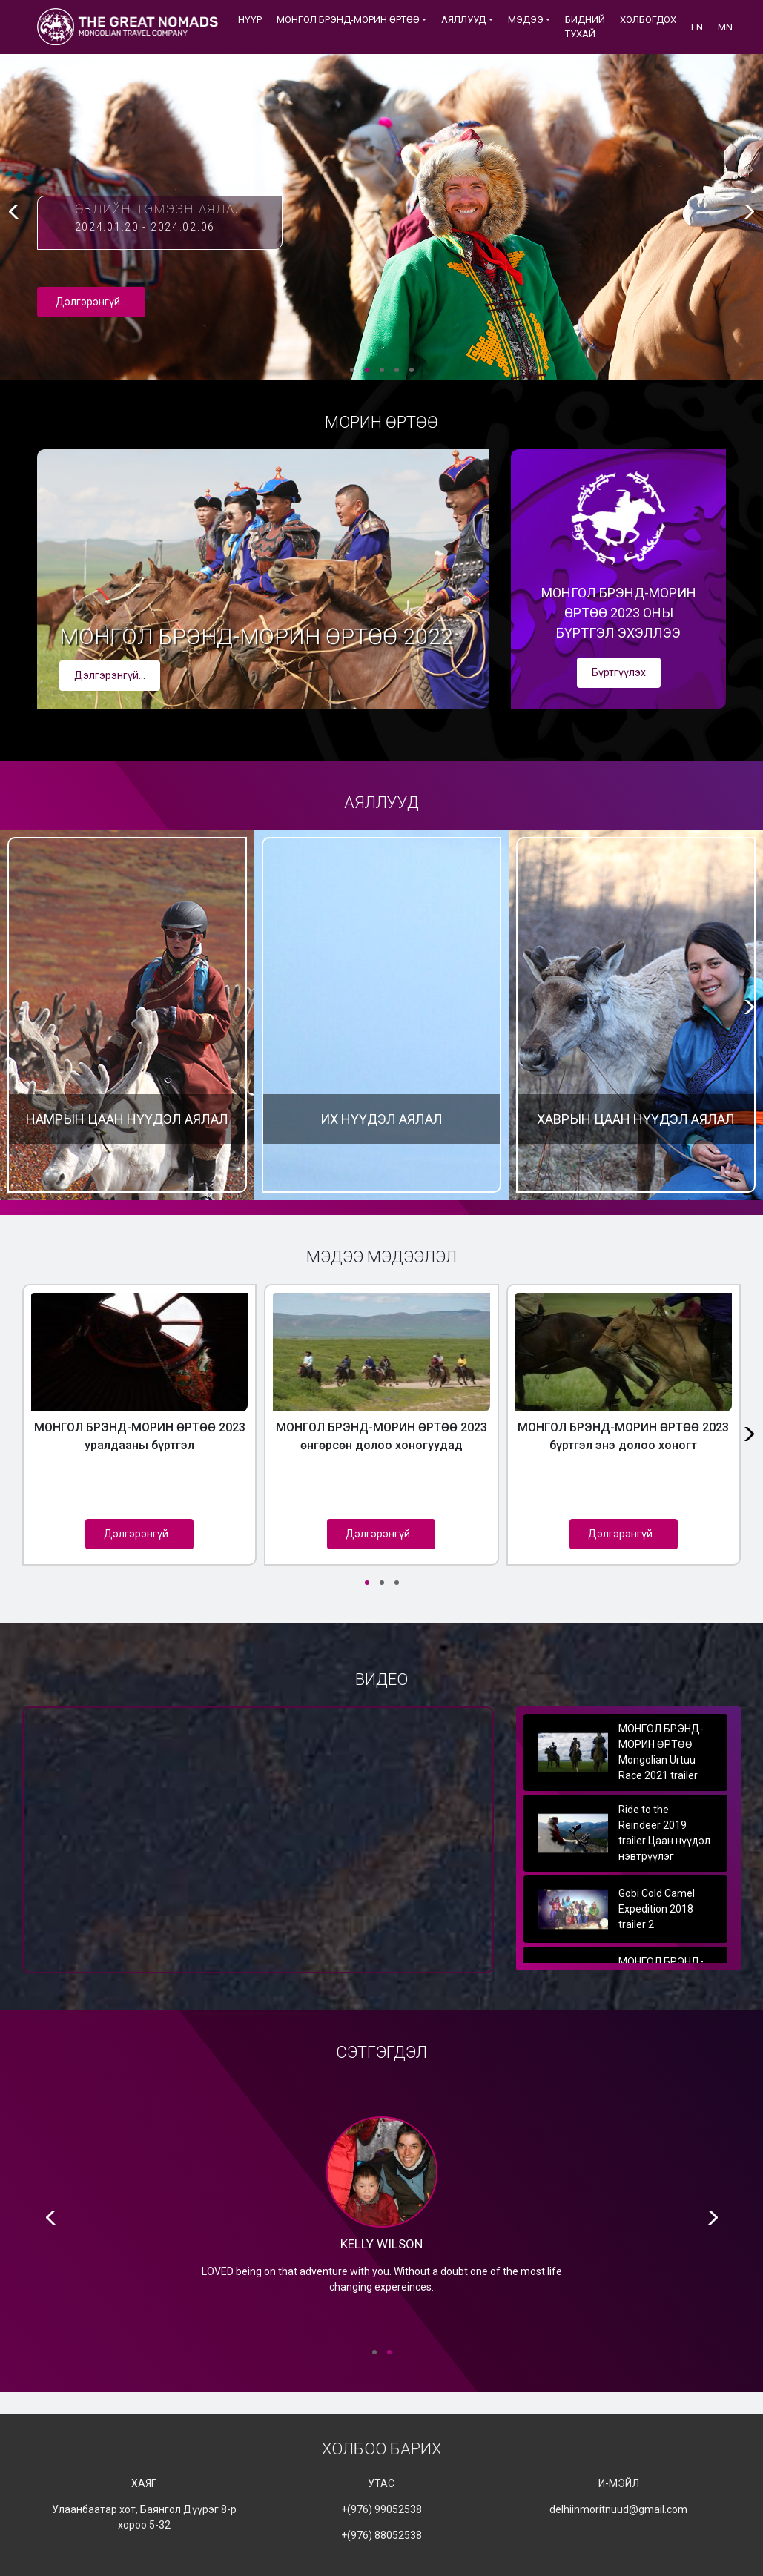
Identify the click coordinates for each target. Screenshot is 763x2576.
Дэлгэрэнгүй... (91, 302)
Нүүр (250, 19)
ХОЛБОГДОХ (648, 19)
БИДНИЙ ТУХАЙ (585, 27)
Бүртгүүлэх (619, 672)
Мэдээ (526, 19)
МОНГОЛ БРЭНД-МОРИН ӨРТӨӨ (348, 19)
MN (725, 27)
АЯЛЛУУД (463, 19)
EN (697, 27)
